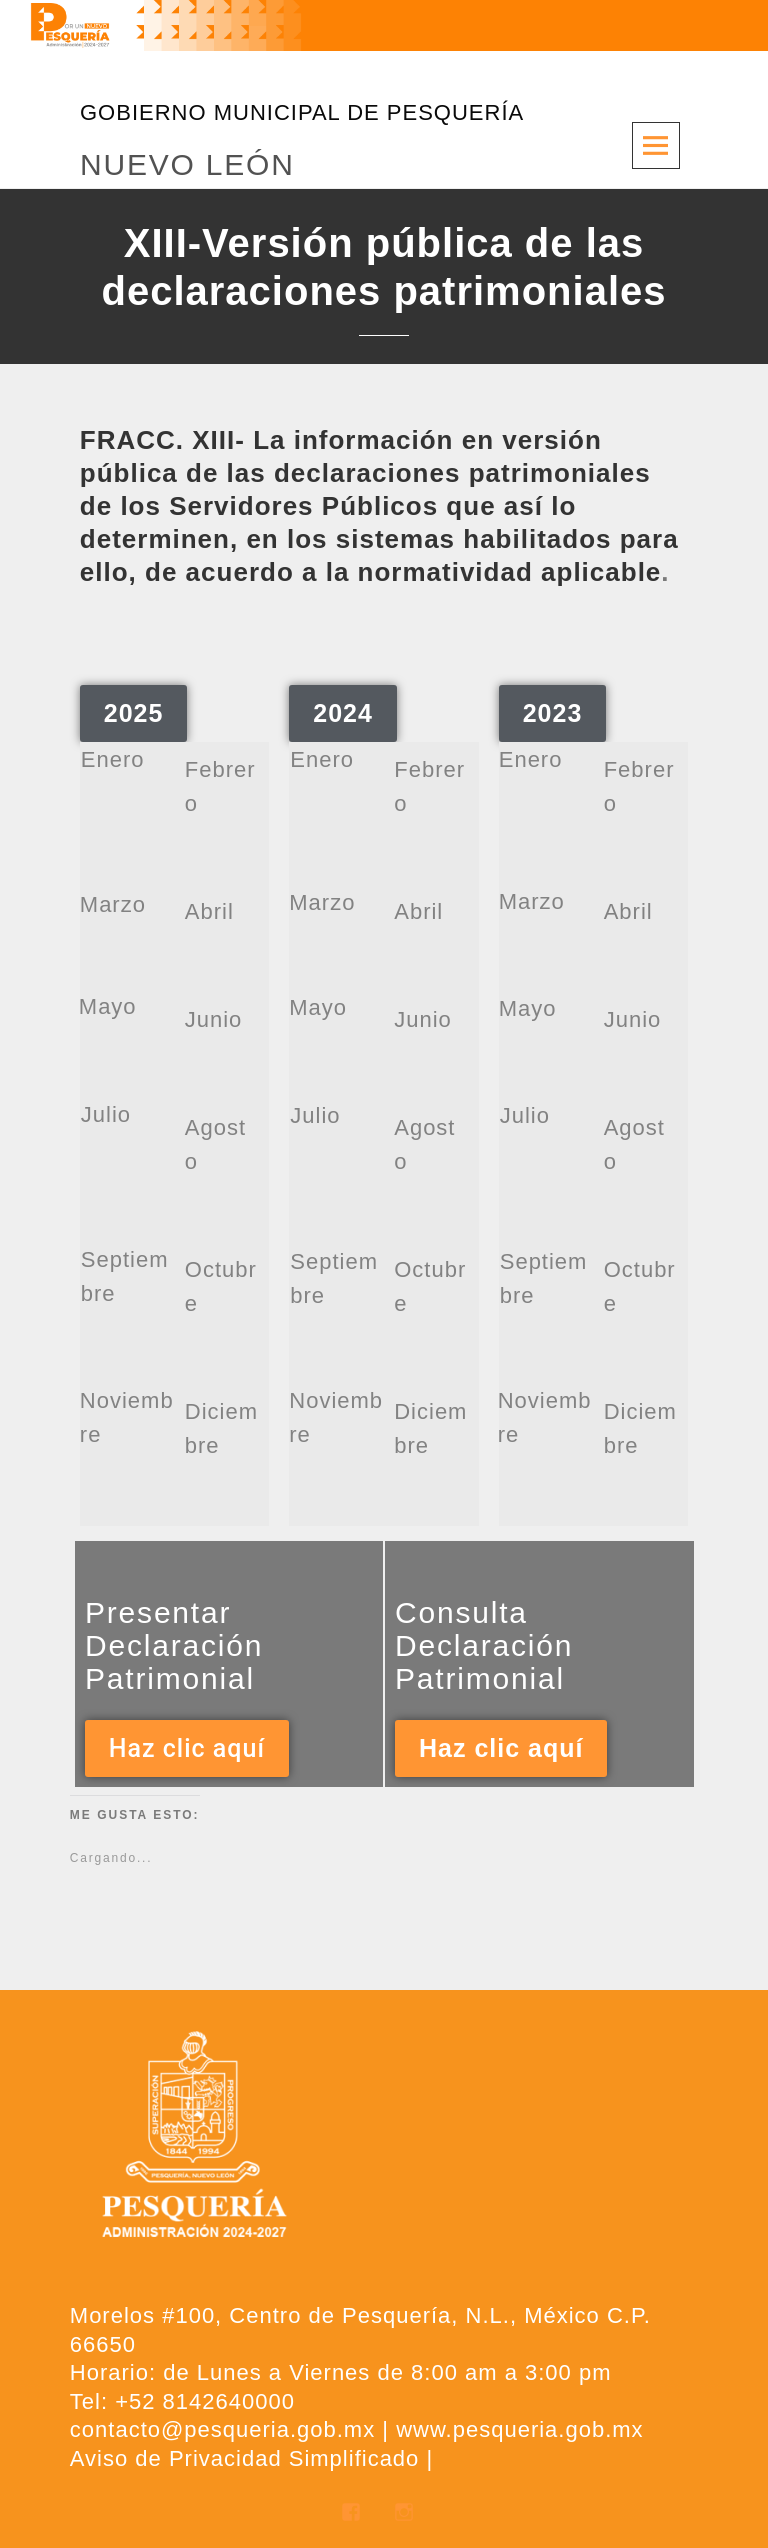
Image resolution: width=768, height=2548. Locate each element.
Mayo (108, 1006)
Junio (214, 1019)
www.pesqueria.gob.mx (519, 2429)
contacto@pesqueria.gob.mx (222, 2429)
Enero (113, 759)
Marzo (113, 904)
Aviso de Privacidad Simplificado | (251, 2458)
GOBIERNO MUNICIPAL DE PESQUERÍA (302, 112)
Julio (106, 1114)
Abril (209, 911)
